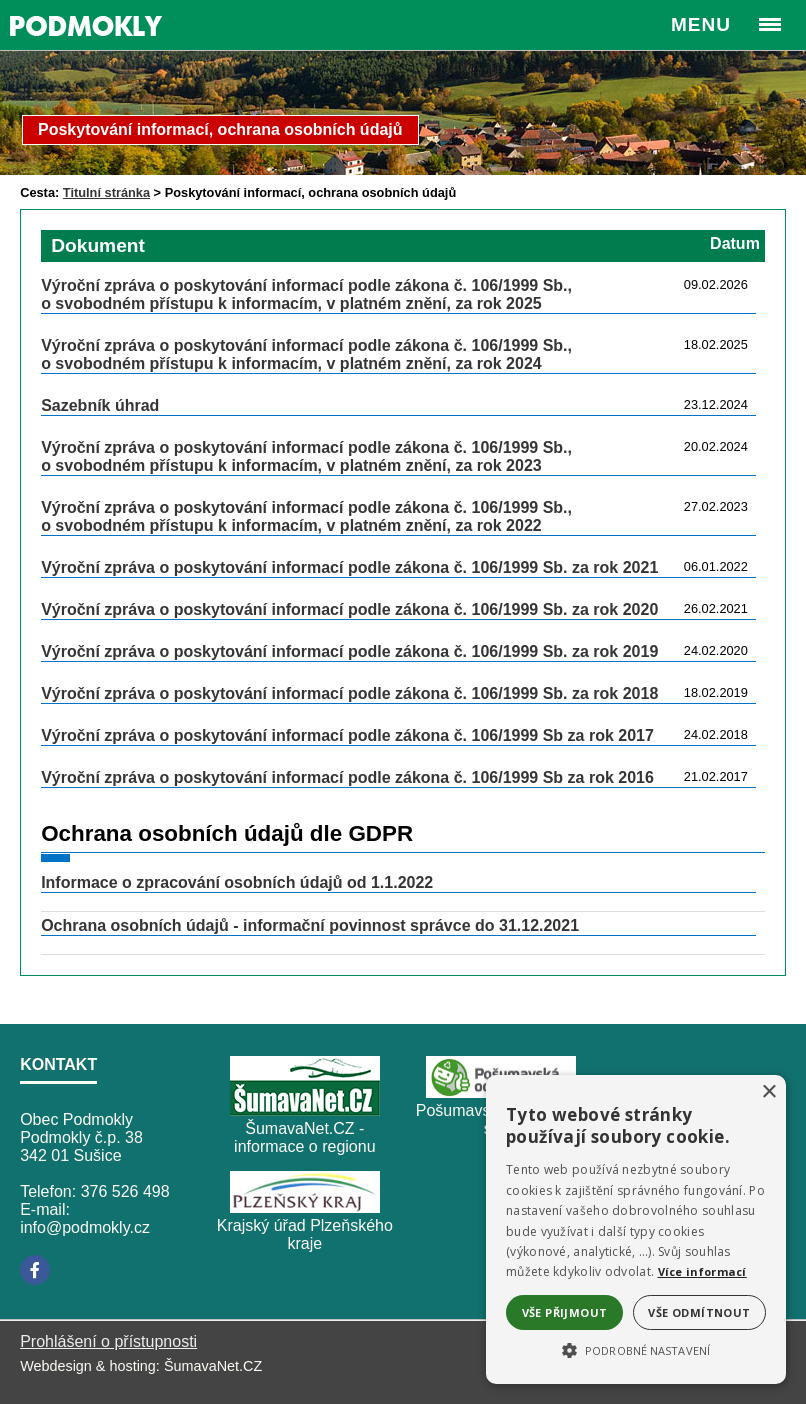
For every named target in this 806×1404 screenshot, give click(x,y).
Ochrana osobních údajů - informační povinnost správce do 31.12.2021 (310, 925)
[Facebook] (35, 1270)
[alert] (636, 1229)
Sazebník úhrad (100, 405)
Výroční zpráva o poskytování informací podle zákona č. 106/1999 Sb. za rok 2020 (349, 609)
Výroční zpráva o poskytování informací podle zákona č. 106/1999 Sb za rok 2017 (347, 735)
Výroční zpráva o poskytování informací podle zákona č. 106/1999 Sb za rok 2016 (347, 777)
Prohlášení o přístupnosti (108, 1341)
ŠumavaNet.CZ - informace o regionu (304, 1137)
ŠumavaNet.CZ (213, 1366)
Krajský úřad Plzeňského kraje (305, 1234)
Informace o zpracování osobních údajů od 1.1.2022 (237, 882)
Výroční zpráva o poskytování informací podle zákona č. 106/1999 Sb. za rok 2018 (349, 693)
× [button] (768, 1092)
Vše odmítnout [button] (699, 1312)
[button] (636, 1349)
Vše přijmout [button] (565, 1312)
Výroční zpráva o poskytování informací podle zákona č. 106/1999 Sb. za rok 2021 (349, 567)
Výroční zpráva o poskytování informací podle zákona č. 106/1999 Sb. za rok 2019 (349, 651)
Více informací (702, 1271)
